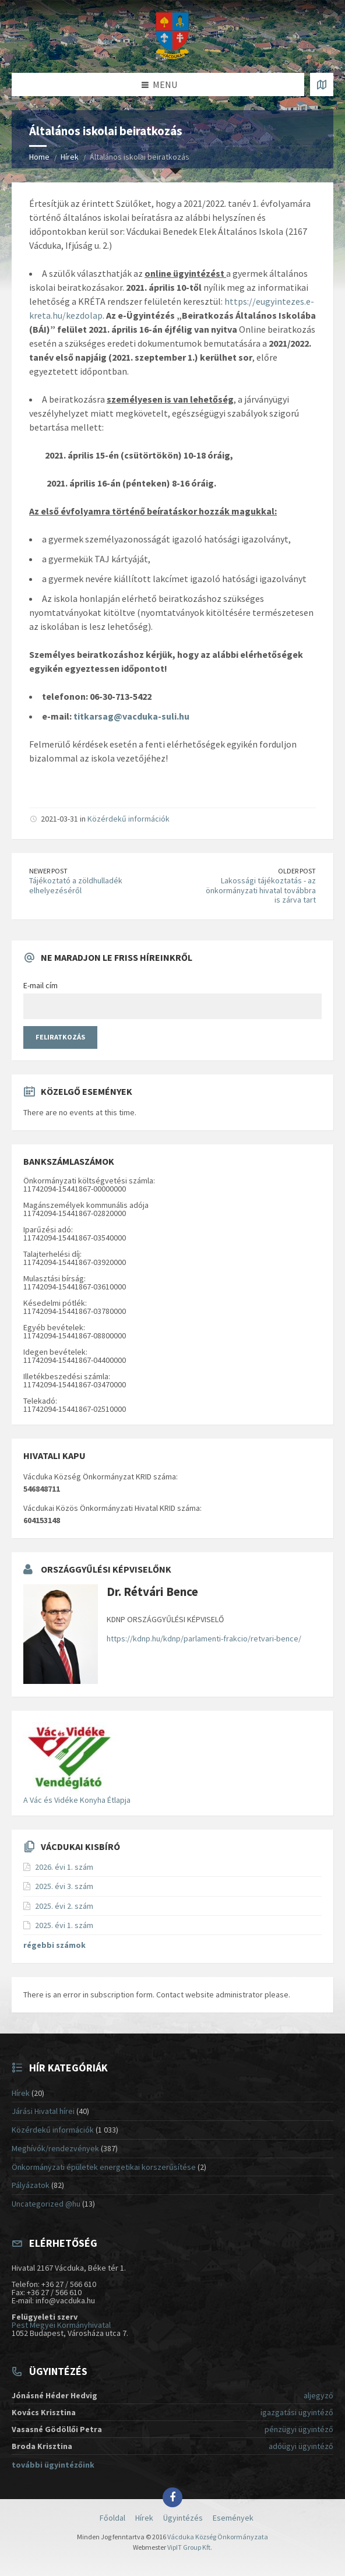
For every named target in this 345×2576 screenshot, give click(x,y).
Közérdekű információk (128, 818)
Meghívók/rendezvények (55, 2148)
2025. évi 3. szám (64, 1886)
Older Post (297, 870)
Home (39, 156)
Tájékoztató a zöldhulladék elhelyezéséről (75, 885)
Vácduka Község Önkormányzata (217, 2536)
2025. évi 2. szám (64, 1906)
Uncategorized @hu (46, 2203)
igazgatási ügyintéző (296, 2412)
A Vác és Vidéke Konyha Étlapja (77, 1800)
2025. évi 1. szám (64, 1925)
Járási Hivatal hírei (43, 2111)
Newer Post (48, 870)
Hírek (70, 156)
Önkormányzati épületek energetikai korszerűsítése (104, 2167)
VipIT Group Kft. (189, 2547)
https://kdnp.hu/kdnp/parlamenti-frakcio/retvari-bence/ (204, 1638)
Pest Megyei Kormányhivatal (61, 2325)
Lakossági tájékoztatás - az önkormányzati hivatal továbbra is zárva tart (261, 890)
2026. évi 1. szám (64, 1867)
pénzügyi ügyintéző (299, 2429)
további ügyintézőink (53, 2464)
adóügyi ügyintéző (301, 2446)
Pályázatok (31, 2185)
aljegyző (318, 2395)
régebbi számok (54, 1945)
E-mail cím (40, 985)
